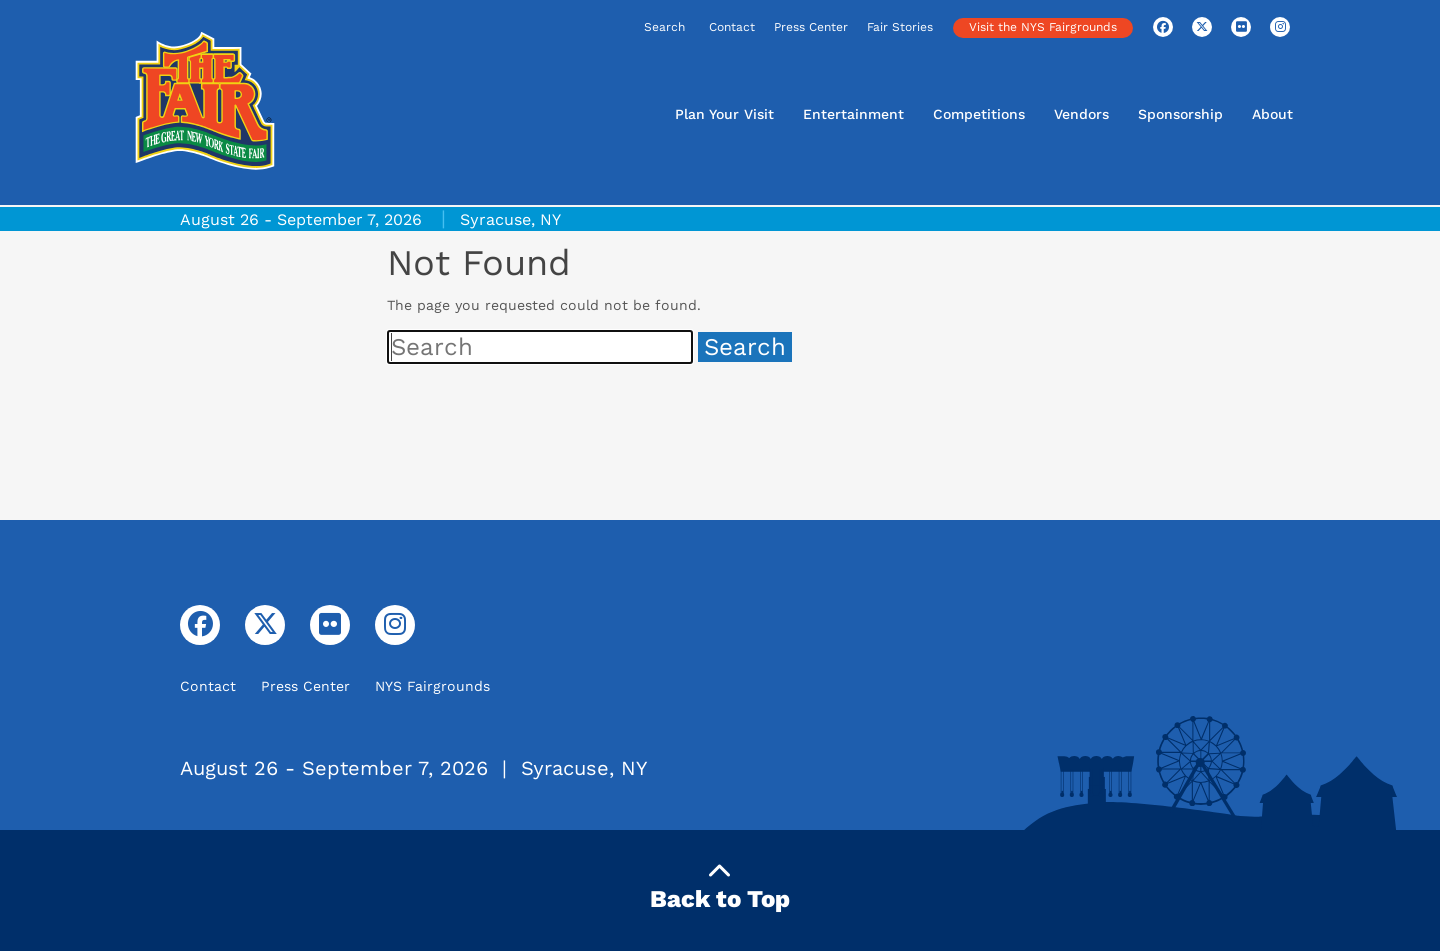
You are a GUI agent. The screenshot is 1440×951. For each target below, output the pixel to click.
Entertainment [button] (853, 114)
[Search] (602, 28)
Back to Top (720, 886)
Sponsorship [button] (1180, 114)
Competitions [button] (979, 114)
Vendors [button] (1081, 114)
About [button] (1272, 114)
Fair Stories (900, 27)
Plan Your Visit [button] (724, 114)
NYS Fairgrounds (432, 686)
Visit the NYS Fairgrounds (1043, 27)
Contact (732, 27)
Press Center (811, 27)
